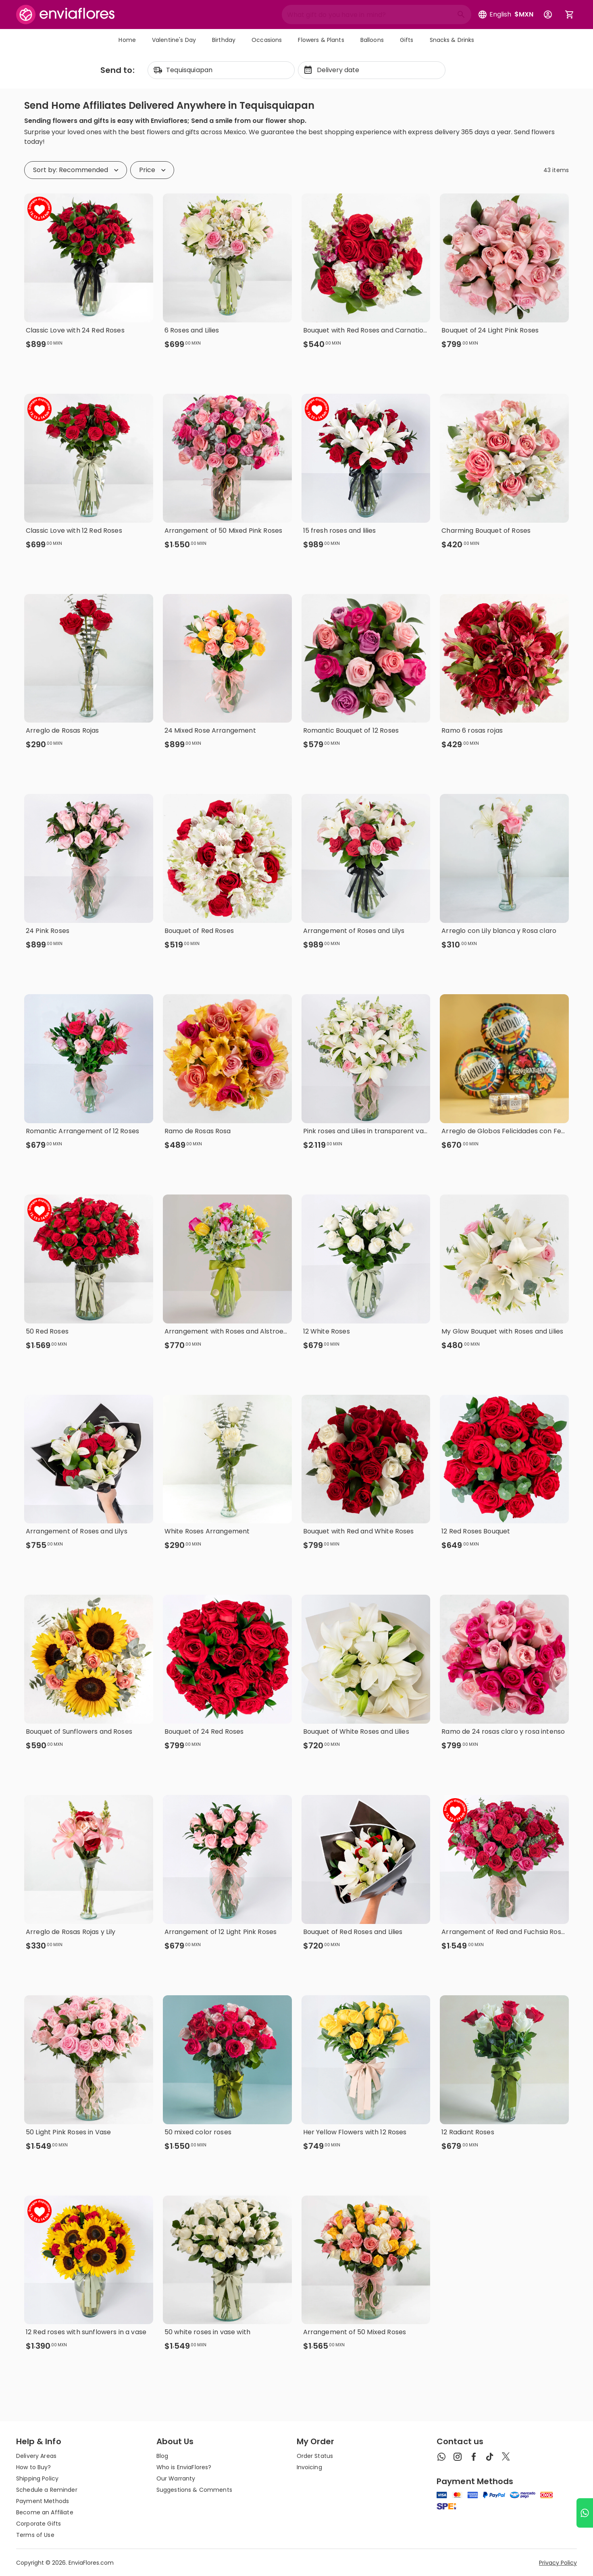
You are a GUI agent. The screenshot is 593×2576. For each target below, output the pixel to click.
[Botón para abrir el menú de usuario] (548, 14)
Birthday (223, 40)
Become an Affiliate (44, 2512)
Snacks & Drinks (452, 40)
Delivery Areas (36, 2456)
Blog (162, 2456)
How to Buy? (33, 2467)
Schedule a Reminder (46, 2490)
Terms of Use (35, 2535)
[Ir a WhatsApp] (584, 2513)
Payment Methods (42, 2501)
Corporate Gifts (38, 2524)
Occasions (267, 40)
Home (127, 40)
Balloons (372, 40)
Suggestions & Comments (194, 2490)
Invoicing (309, 2467)
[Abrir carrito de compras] (569, 14)
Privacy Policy (558, 2563)
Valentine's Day (174, 40)
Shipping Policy (37, 2478)
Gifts (407, 40)
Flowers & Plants (321, 40)
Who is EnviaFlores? (184, 2467)
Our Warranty (176, 2478)
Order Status (315, 2456)
